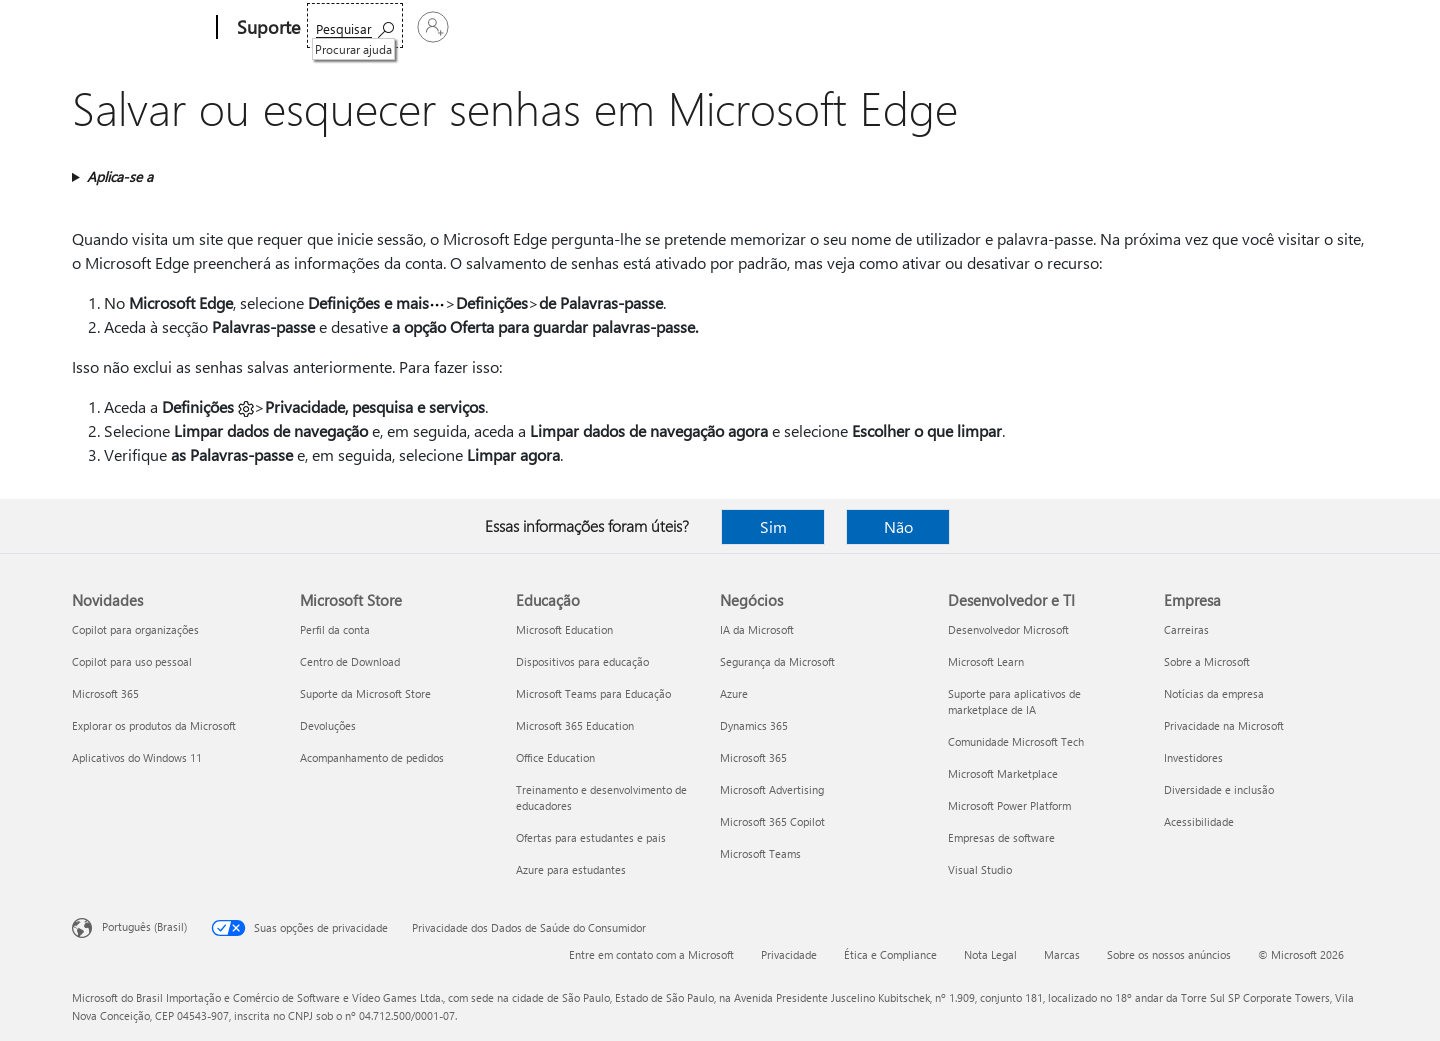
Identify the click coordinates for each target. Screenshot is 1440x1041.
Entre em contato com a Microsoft (651, 954)
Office (437, 27)
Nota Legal (990, 954)
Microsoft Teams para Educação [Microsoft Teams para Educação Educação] (593, 693)
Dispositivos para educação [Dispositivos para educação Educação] (582, 661)
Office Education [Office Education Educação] (555, 757)
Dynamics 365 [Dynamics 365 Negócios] (754, 725)
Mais (693, 27)
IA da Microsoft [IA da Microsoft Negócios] (757, 629)
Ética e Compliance (890, 954)
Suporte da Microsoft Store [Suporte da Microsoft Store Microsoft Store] (365, 693)
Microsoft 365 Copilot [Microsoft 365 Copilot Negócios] (772, 821)
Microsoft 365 (357, 27)
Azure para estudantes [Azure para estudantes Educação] (571, 869)
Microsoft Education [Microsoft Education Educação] (564, 629)
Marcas (1062, 954)
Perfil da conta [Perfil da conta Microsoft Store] (335, 629)
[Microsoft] (140, 28)
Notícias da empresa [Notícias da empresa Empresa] (1214, 693)
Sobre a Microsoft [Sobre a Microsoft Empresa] (1207, 661)
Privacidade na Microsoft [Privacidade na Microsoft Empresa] (1224, 725)
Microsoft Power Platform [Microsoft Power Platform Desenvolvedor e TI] (1009, 805)
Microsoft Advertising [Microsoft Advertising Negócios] (772, 789)
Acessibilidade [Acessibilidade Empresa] (1199, 821)
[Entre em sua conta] (1318, 27)
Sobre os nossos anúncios (1169, 954)
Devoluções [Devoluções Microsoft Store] (328, 725)
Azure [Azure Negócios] (734, 693)
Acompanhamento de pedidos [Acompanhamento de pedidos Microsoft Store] (372, 757)
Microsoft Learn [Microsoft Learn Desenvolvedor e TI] (986, 661)
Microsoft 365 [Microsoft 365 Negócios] (753, 757)
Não (898, 526)
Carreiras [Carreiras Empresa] (1186, 629)
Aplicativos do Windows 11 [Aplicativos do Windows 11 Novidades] (137, 757)
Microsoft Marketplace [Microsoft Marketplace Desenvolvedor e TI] (1003, 773)
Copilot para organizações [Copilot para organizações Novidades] (135, 629)
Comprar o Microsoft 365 (825, 27)
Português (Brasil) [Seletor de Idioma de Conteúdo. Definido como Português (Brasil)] (144, 926)
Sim (773, 526)
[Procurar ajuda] (1215, 25)
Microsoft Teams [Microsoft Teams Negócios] (760, 853)
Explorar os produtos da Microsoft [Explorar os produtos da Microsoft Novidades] (154, 725)
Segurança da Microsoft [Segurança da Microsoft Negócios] (777, 661)
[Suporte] (266, 28)
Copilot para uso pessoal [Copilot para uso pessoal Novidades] (132, 661)
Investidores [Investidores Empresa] (1193, 757)
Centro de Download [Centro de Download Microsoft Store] (350, 661)
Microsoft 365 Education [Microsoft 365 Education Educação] (575, 725)
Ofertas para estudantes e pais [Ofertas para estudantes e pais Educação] (591, 837)
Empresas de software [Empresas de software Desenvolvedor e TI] (1001, 837)
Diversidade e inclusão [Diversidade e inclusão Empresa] (1219, 789)
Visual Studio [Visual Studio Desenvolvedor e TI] (980, 869)
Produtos (506, 27)
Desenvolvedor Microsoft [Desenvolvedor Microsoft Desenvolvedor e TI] (1008, 629)
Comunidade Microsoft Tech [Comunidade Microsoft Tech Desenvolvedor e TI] (1016, 741)
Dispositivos (606, 27)
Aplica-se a (120, 176)
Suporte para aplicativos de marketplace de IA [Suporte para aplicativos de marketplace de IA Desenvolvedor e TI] (1014, 701)
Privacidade (789, 954)
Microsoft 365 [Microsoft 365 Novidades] (105, 693)
